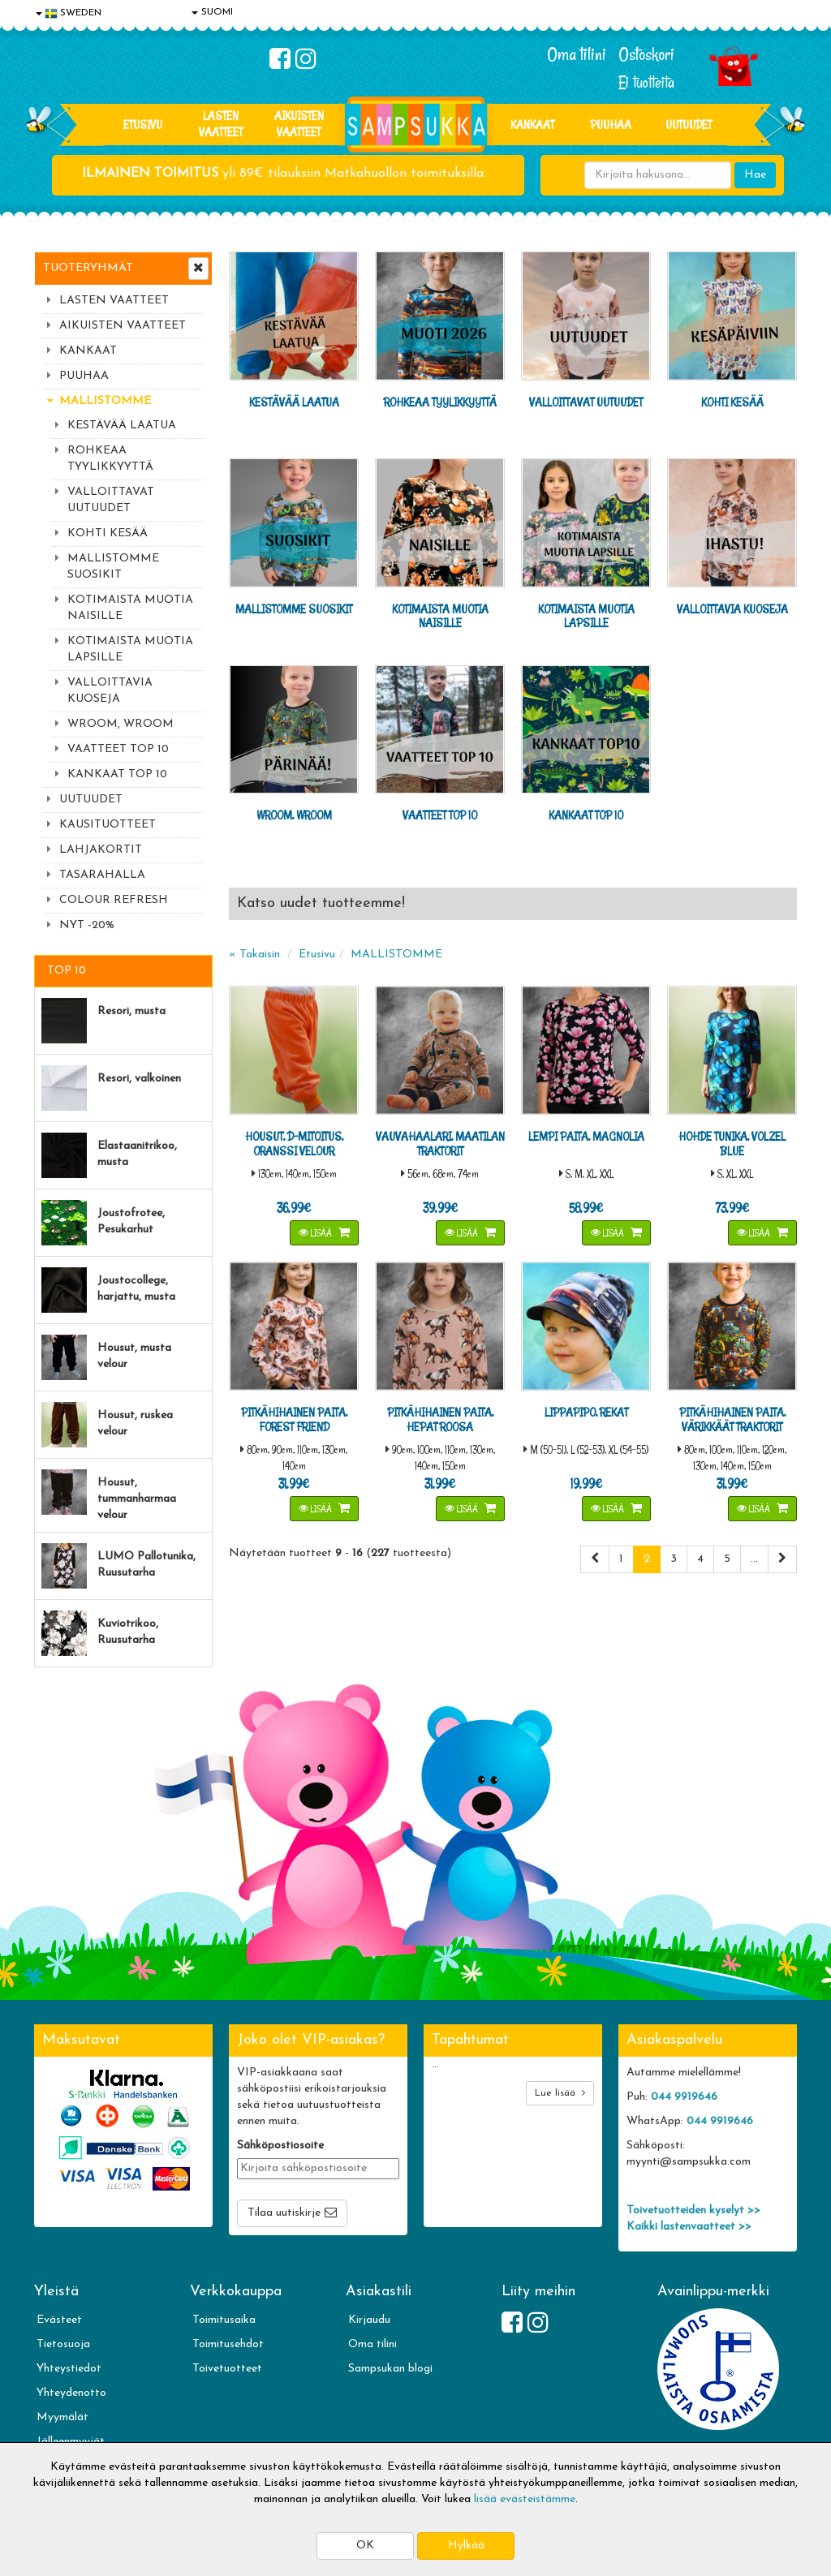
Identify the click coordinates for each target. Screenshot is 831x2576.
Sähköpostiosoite (280, 2145)
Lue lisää (560, 2093)
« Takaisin (254, 954)
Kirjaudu (369, 2320)
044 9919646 (684, 2097)
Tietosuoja (63, 2344)
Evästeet (59, 2320)
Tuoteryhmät (88, 268)
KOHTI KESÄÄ (107, 533)
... (754, 1559)
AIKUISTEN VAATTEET (299, 124)
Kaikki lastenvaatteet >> (688, 2227)
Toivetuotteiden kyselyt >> (693, 2210)
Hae (755, 175)
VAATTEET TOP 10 (118, 749)
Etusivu (142, 124)
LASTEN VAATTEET (221, 124)
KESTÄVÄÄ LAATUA (121, 425)
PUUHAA (610, 124)
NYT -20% (86, 925)
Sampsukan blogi (390, 2369)
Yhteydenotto (71, 2393)
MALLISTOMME (105, 401)
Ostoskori (646, 54)
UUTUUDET (91, 799)
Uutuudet (688, 124)
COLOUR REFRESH (113, 900)
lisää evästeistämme (524, 2499)
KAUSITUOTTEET (107, 825)
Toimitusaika (224, 2320)
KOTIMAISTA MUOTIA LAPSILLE (130, 649)
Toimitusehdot (228, 2344)
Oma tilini (576, 54)
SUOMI (212, 12)
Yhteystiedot (69, 2369)
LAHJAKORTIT (100, 850)
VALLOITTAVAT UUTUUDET (110, 500)
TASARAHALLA (102, 875)
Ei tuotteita (646, 82)
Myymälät (62, 2417)
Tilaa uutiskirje (284, 2213)
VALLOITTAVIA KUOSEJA (110, 691)
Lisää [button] (316, 1233)
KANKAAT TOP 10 (117, 774)
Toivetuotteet (227, 2369)
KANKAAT (532, 124)
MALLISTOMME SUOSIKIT (113, 567)
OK (365, 2545)
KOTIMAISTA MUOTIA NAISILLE (130, 608)
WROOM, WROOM (120, 724)
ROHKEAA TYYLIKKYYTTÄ (110, 459)
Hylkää (466, 2545)
